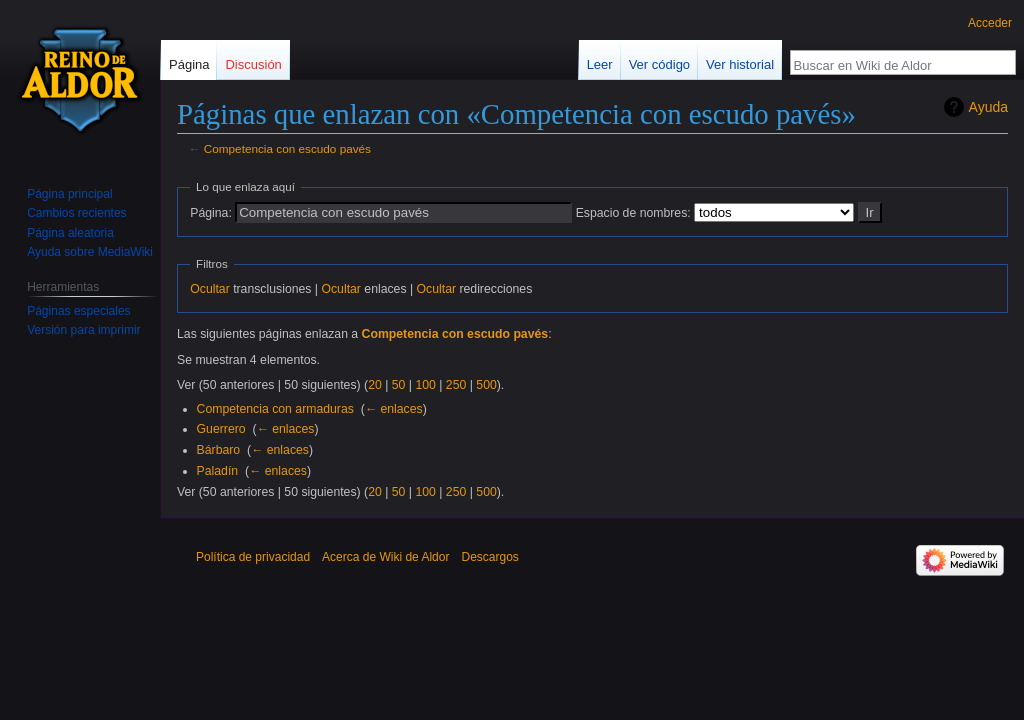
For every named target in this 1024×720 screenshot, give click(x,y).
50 (399, 385)
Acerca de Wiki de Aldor (385, 557)
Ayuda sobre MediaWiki (90, 252)
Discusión (253, 64)
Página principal (69, 194)
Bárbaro (219, 450)
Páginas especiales (78, 311)
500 (486, 385)
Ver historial (740, 64)
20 (375, 385)
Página (189, 64)
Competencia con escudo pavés (287, 148)
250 (456, 385)
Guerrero (221, 429)
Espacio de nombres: (633, 213)
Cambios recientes (76, 213)
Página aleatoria (70, 233)
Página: (211, 213)
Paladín (218, 471)
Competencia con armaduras (275, 409)
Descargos (489, 557)
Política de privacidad (253, 557)
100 (425, 385)
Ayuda (988, 107)
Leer (600, 64)
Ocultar (209, 289)
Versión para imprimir (83, 330)
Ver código (659, 64)
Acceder (990, 23)
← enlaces (394, 409)
